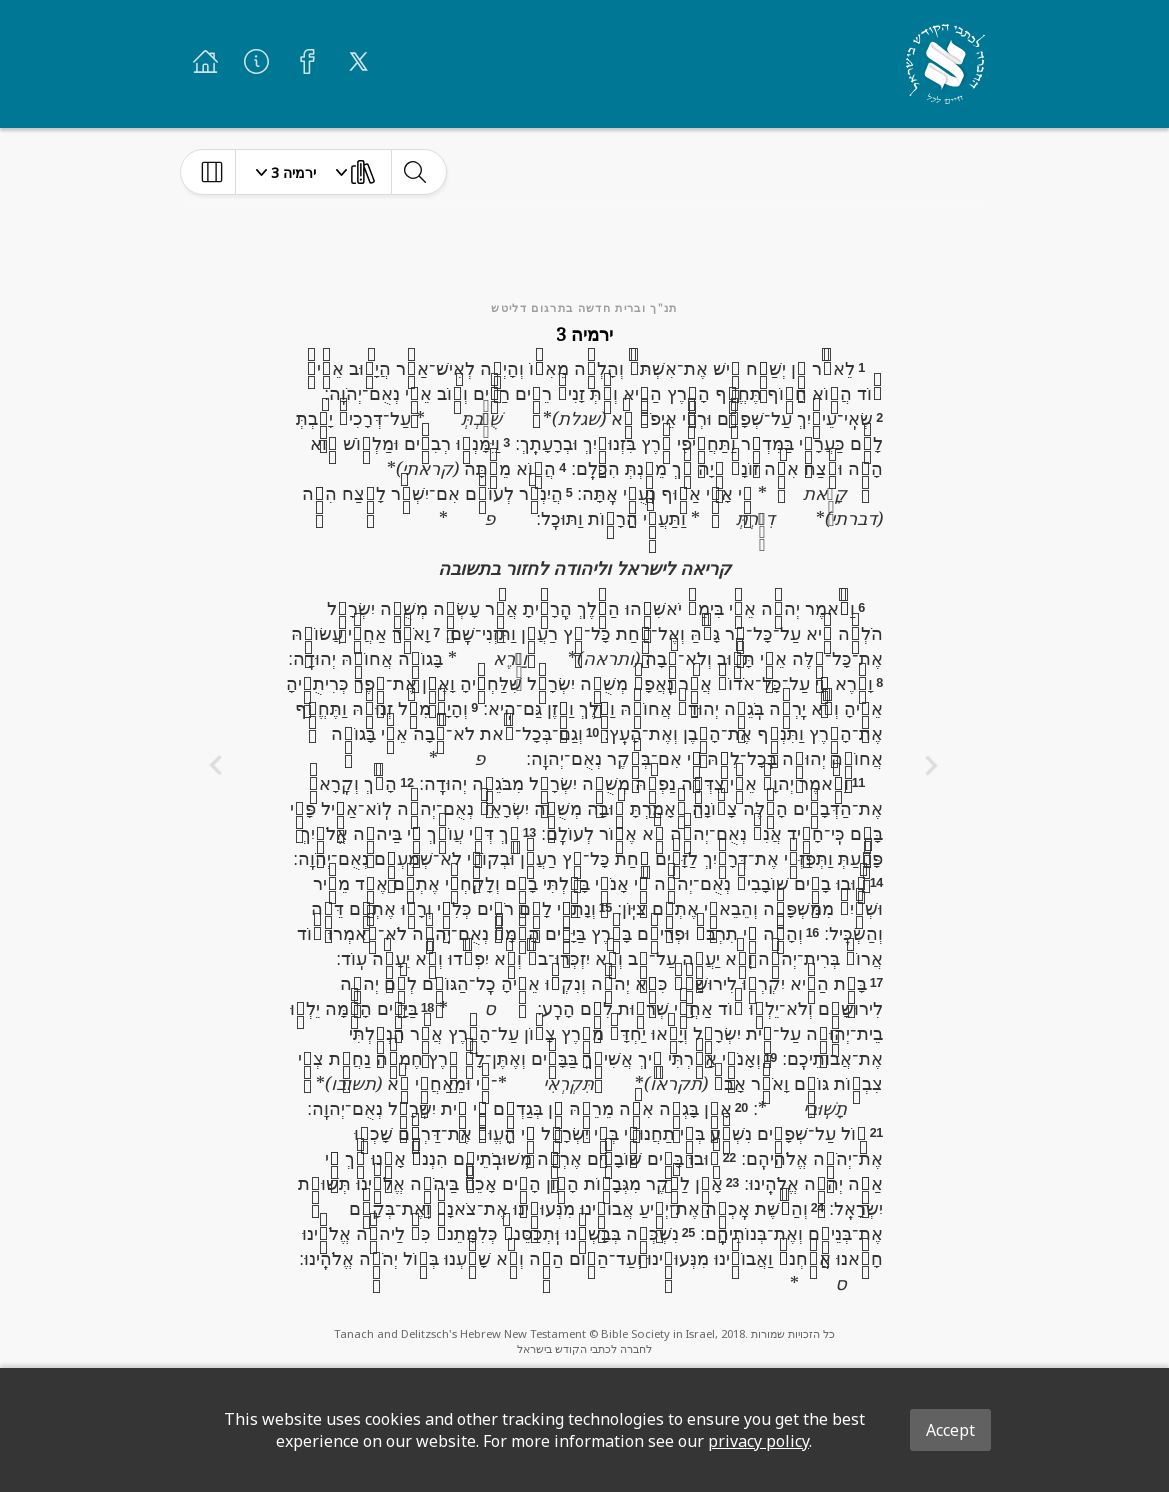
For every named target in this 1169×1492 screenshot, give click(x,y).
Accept (950, 1430)
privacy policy (758, 1441)
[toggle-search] (414, 172)
